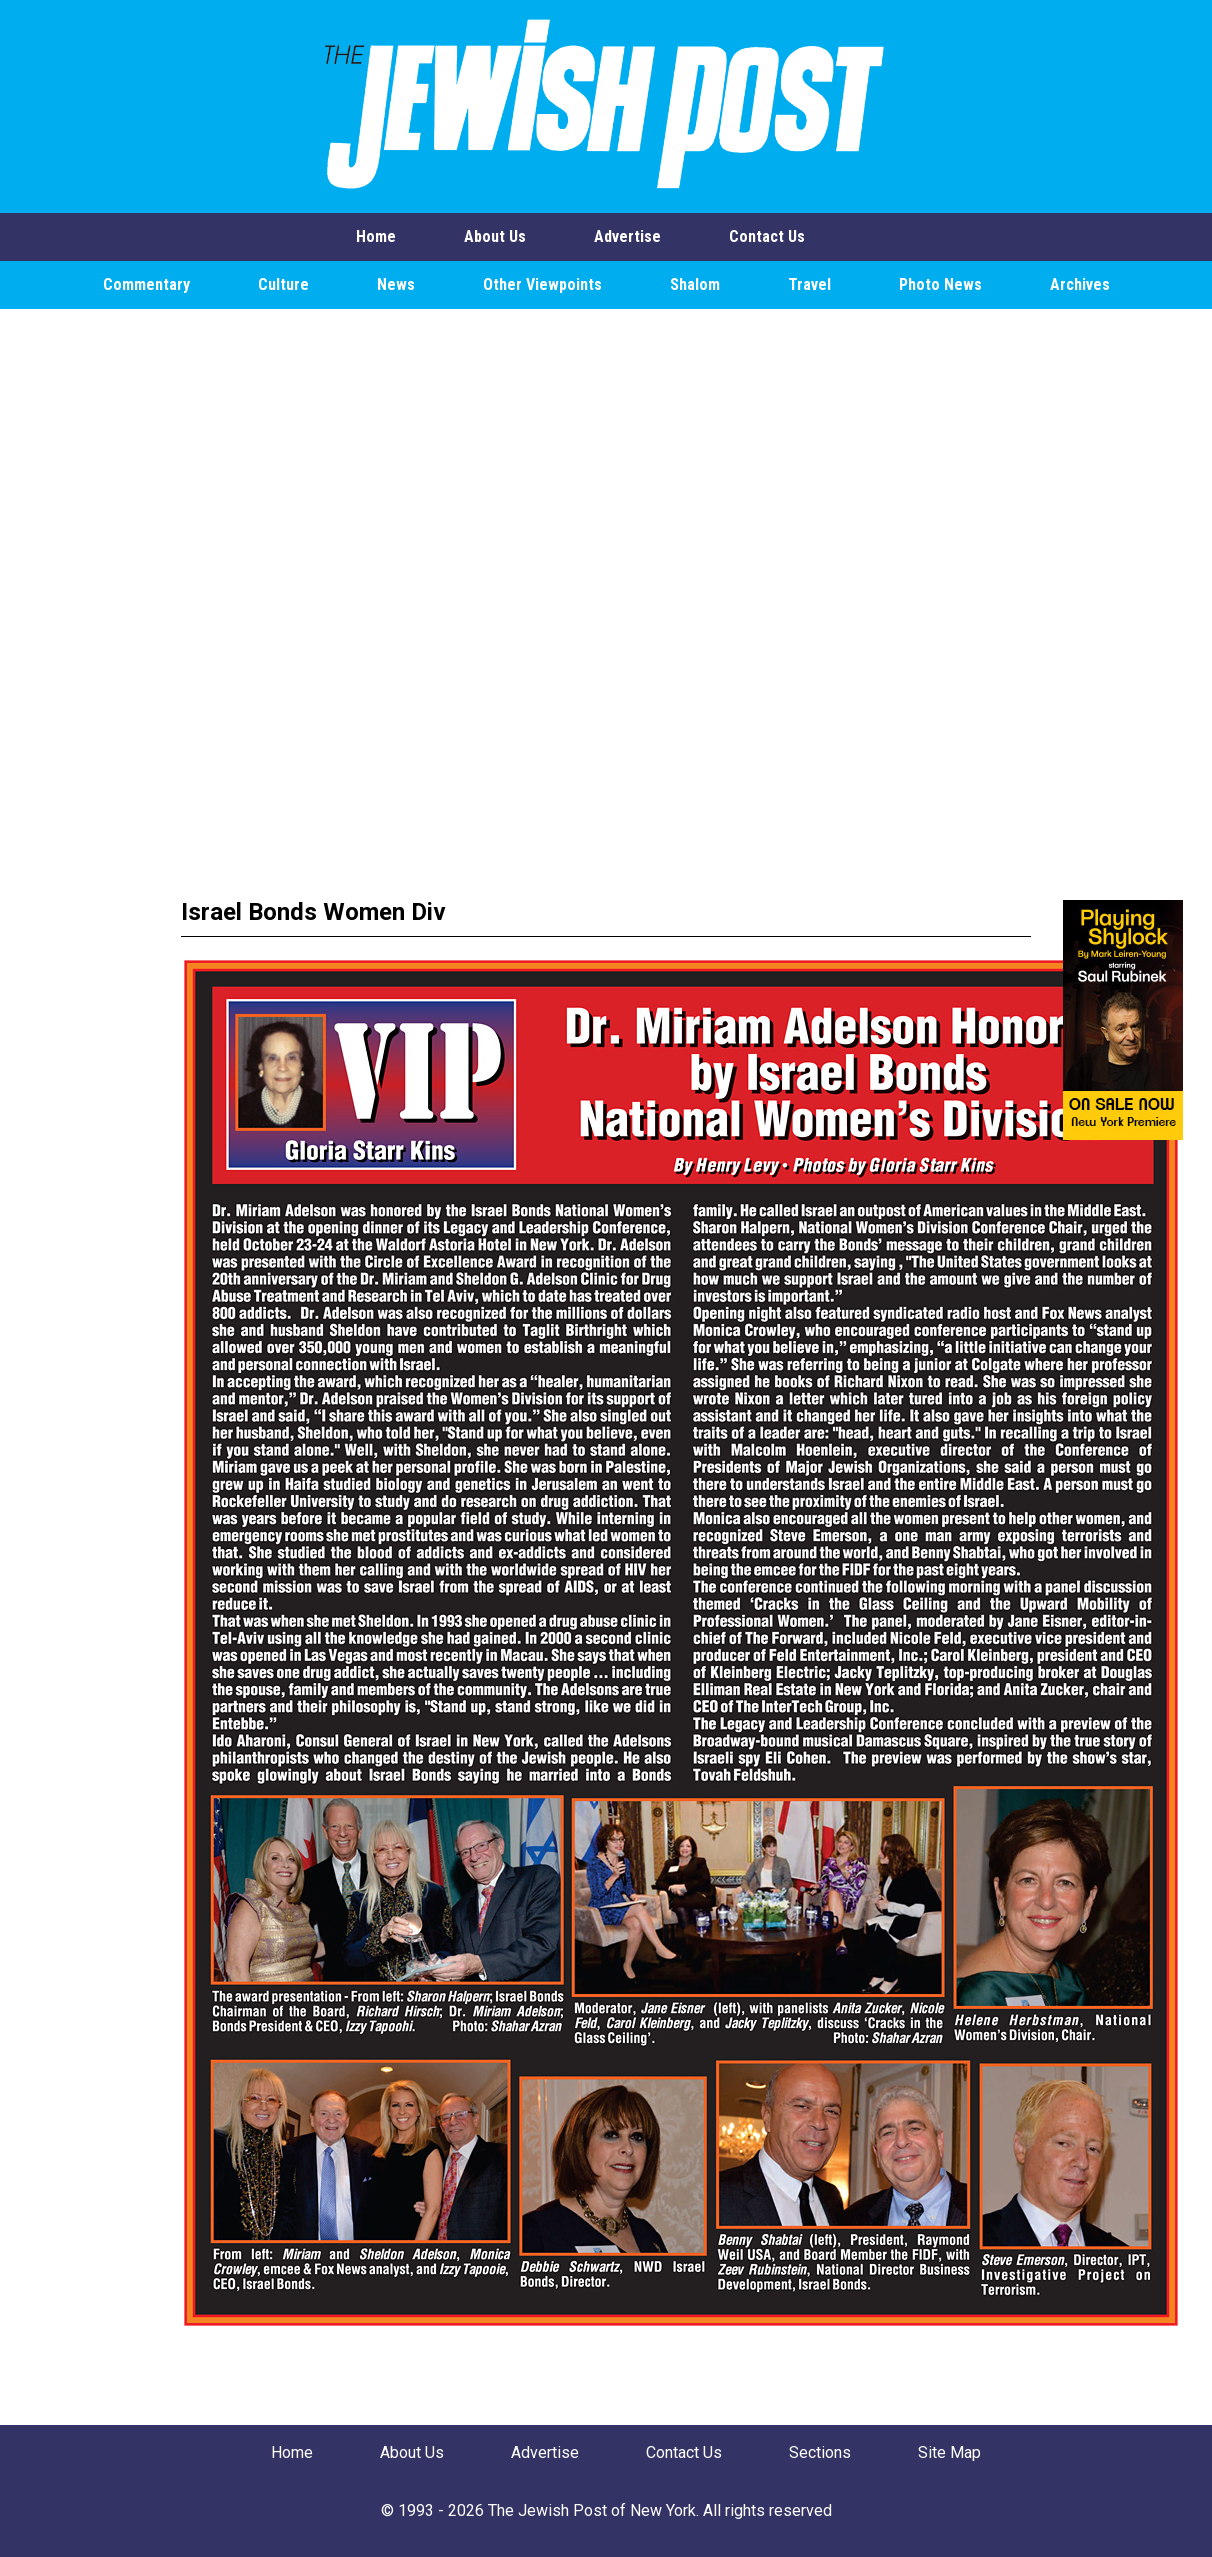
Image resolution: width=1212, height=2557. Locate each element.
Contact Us (767, 236)
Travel (809, 284)
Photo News (940, 284)
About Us (495, 236)
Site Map (949, 2452)
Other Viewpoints (542, 284)
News (396, 284)
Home (376, 236)
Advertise (627, 236)
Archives (1080, 284)
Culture (283, 284)
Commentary (146, 284)
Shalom (695, 284)
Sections (820, 2452)
